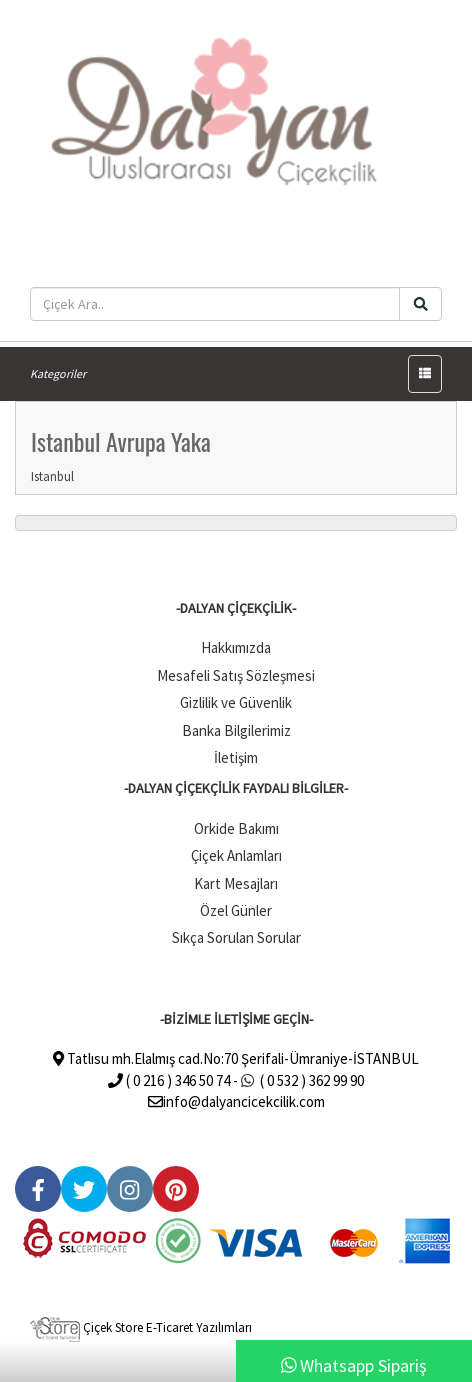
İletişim (236, 757)
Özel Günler (236, 910)
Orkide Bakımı (236, 828)
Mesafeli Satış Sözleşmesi (236, 675)
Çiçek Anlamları (236, 855)
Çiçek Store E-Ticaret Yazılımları (141, 1327)
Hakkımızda (236, 647)
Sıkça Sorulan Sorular (236, 937)
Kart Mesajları (236, 883)
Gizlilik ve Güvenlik (236, 702)
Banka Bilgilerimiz (236, 730)
